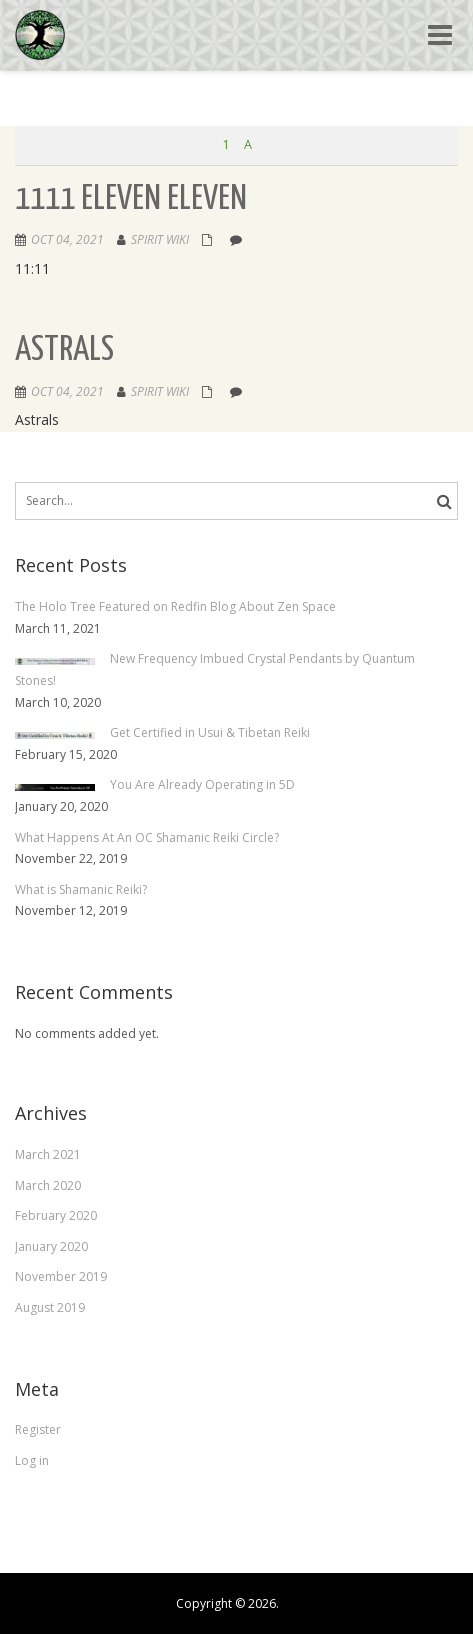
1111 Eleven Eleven (131, 199)
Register (38, 1429)
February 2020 (56, 1215)
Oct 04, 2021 (67, 239)
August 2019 (50, 1307)
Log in (32, 1460)
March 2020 (48, 1185)
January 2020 (51, 1246)
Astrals (64, 350)
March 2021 (48, 1154)
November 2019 (61, 1276)
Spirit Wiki (160, 239)
